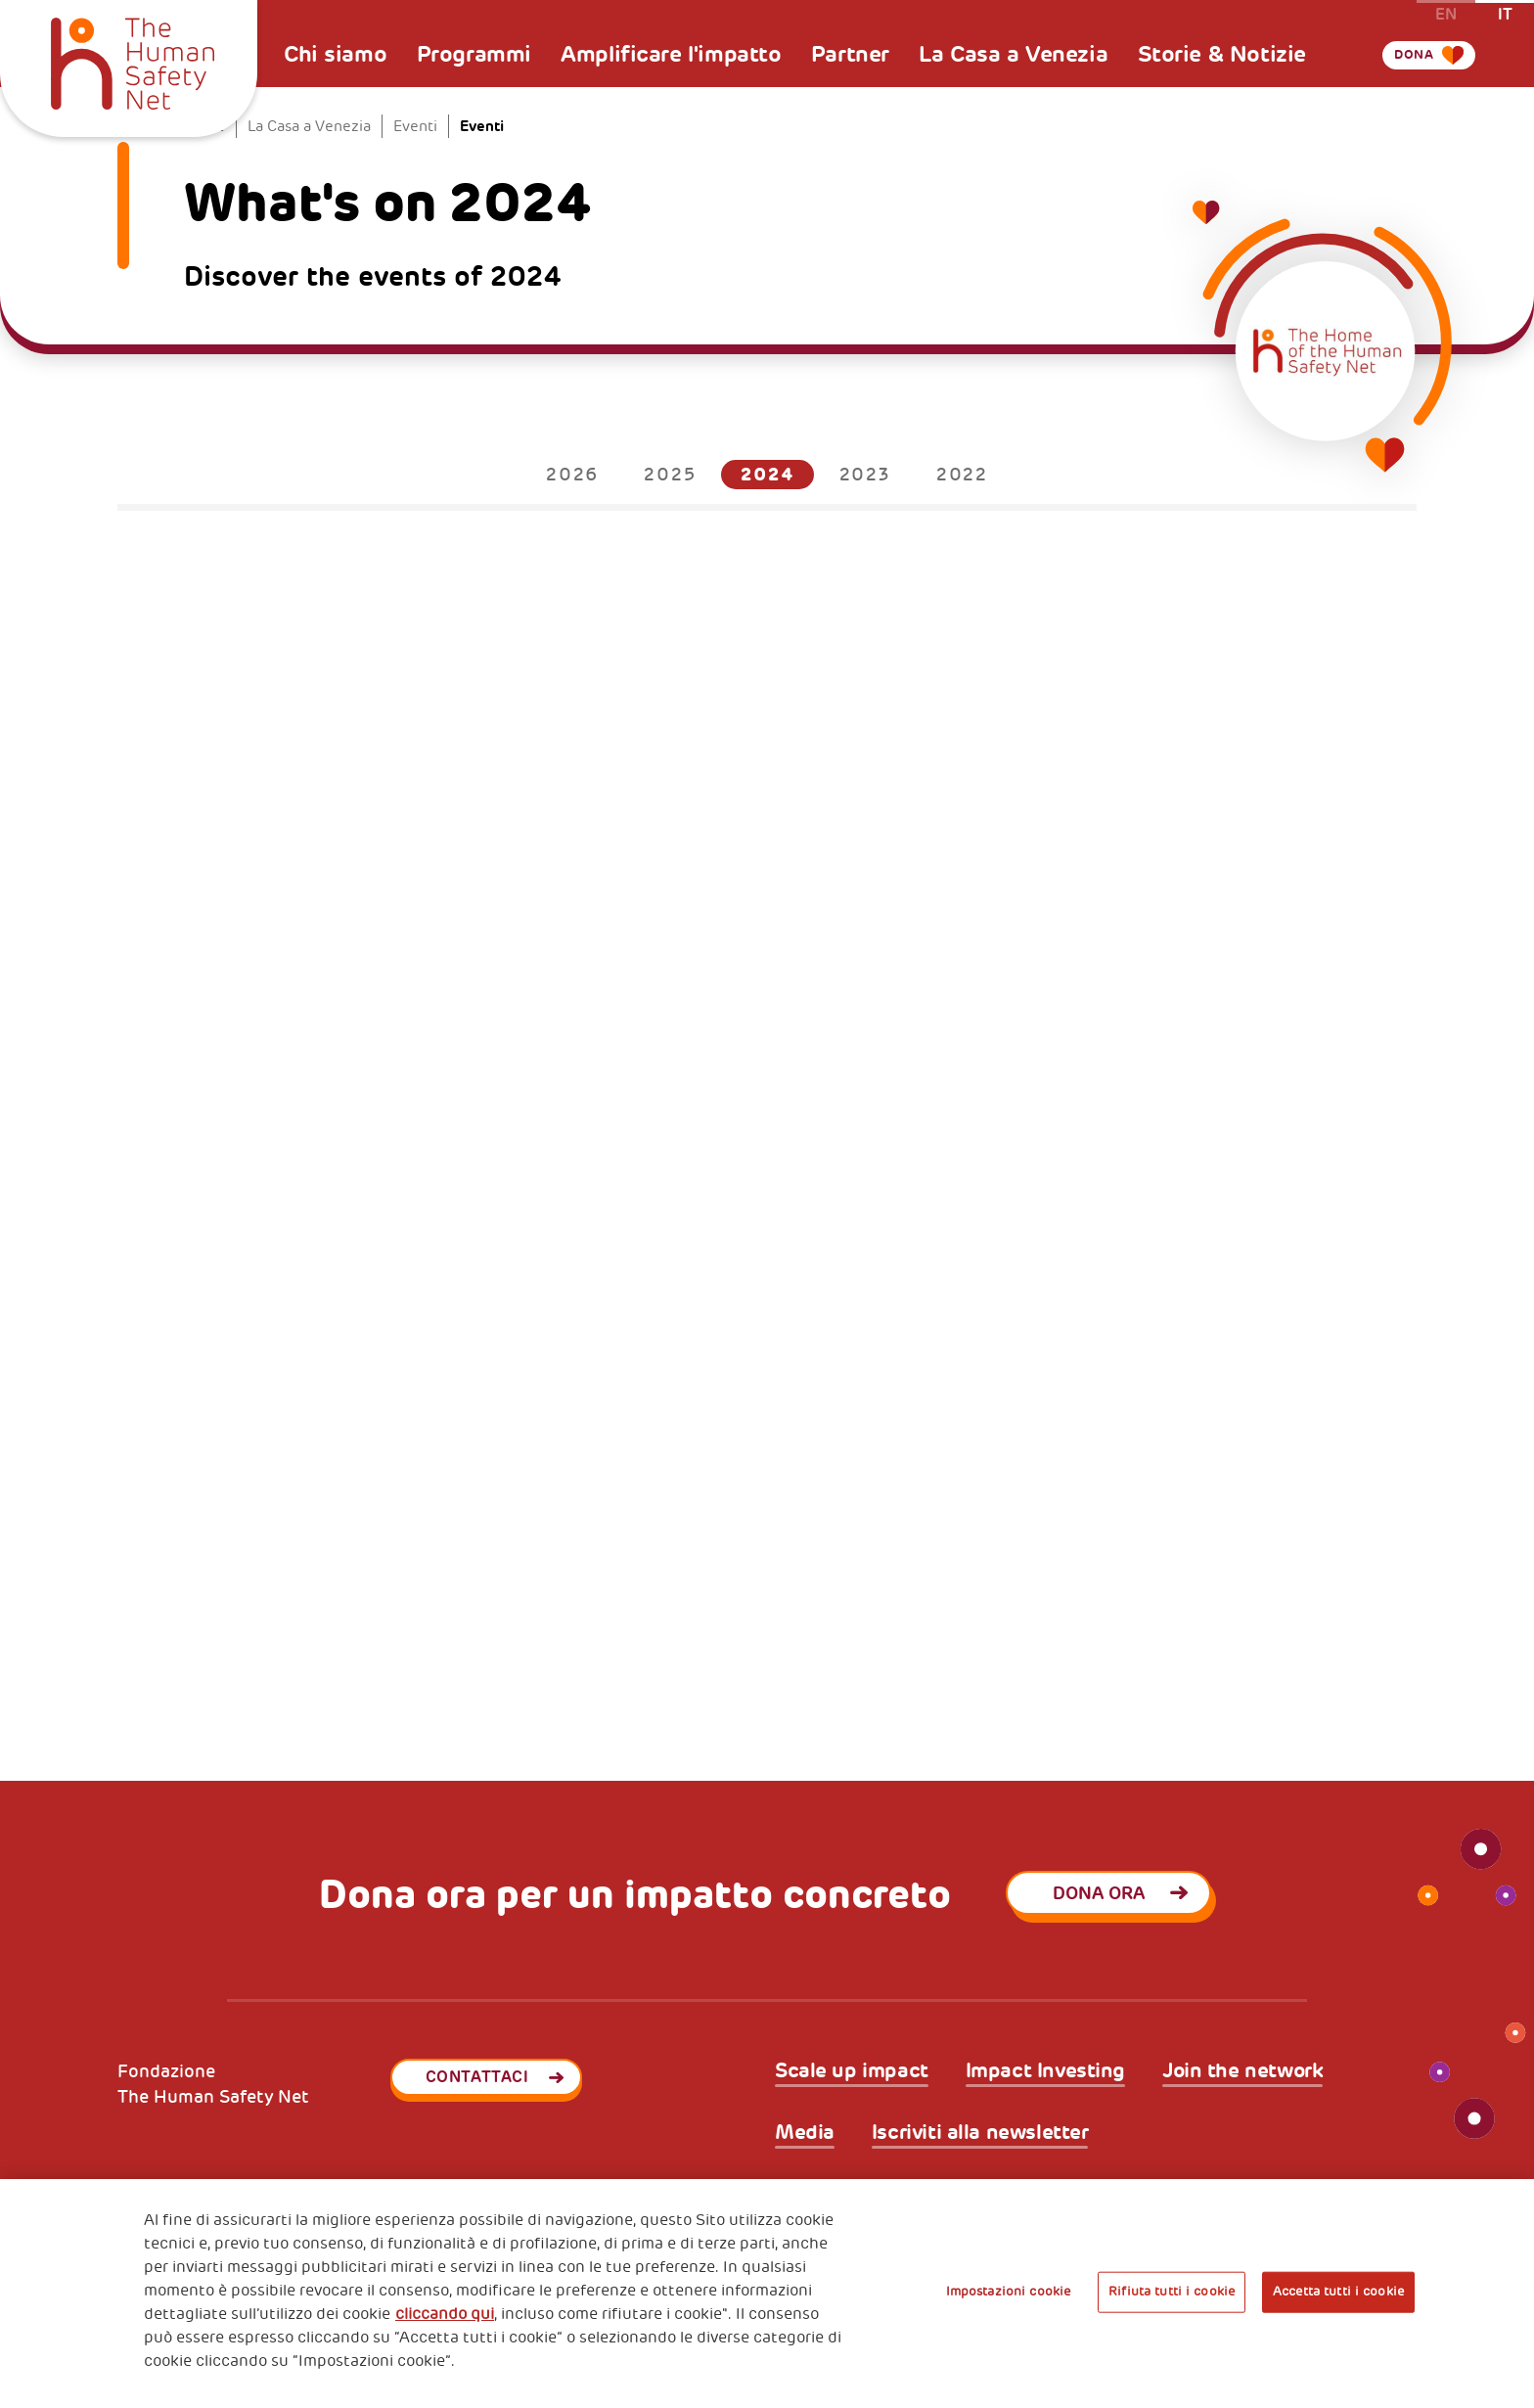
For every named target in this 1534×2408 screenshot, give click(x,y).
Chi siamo (335, 54)
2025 (670, 474)
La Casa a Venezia (1013, 54)
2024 (767, 474)
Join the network (1242, 2071)
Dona (1400, 80)
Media (805, 2132)
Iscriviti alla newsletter (980, 2132)
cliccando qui (444, 2314)
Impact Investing (1045, 2071)
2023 (865, 474)
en (1446, 13)
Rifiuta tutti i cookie (1171, 2291)
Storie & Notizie (1222, 54)
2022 (962, 474)
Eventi (415, 126)
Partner (850, 54)
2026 (572, 474)
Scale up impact (851, 2071)
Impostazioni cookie (1008, 2291)
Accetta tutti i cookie (1338, 2291)
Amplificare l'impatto (671, 54)
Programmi (474, 54)
